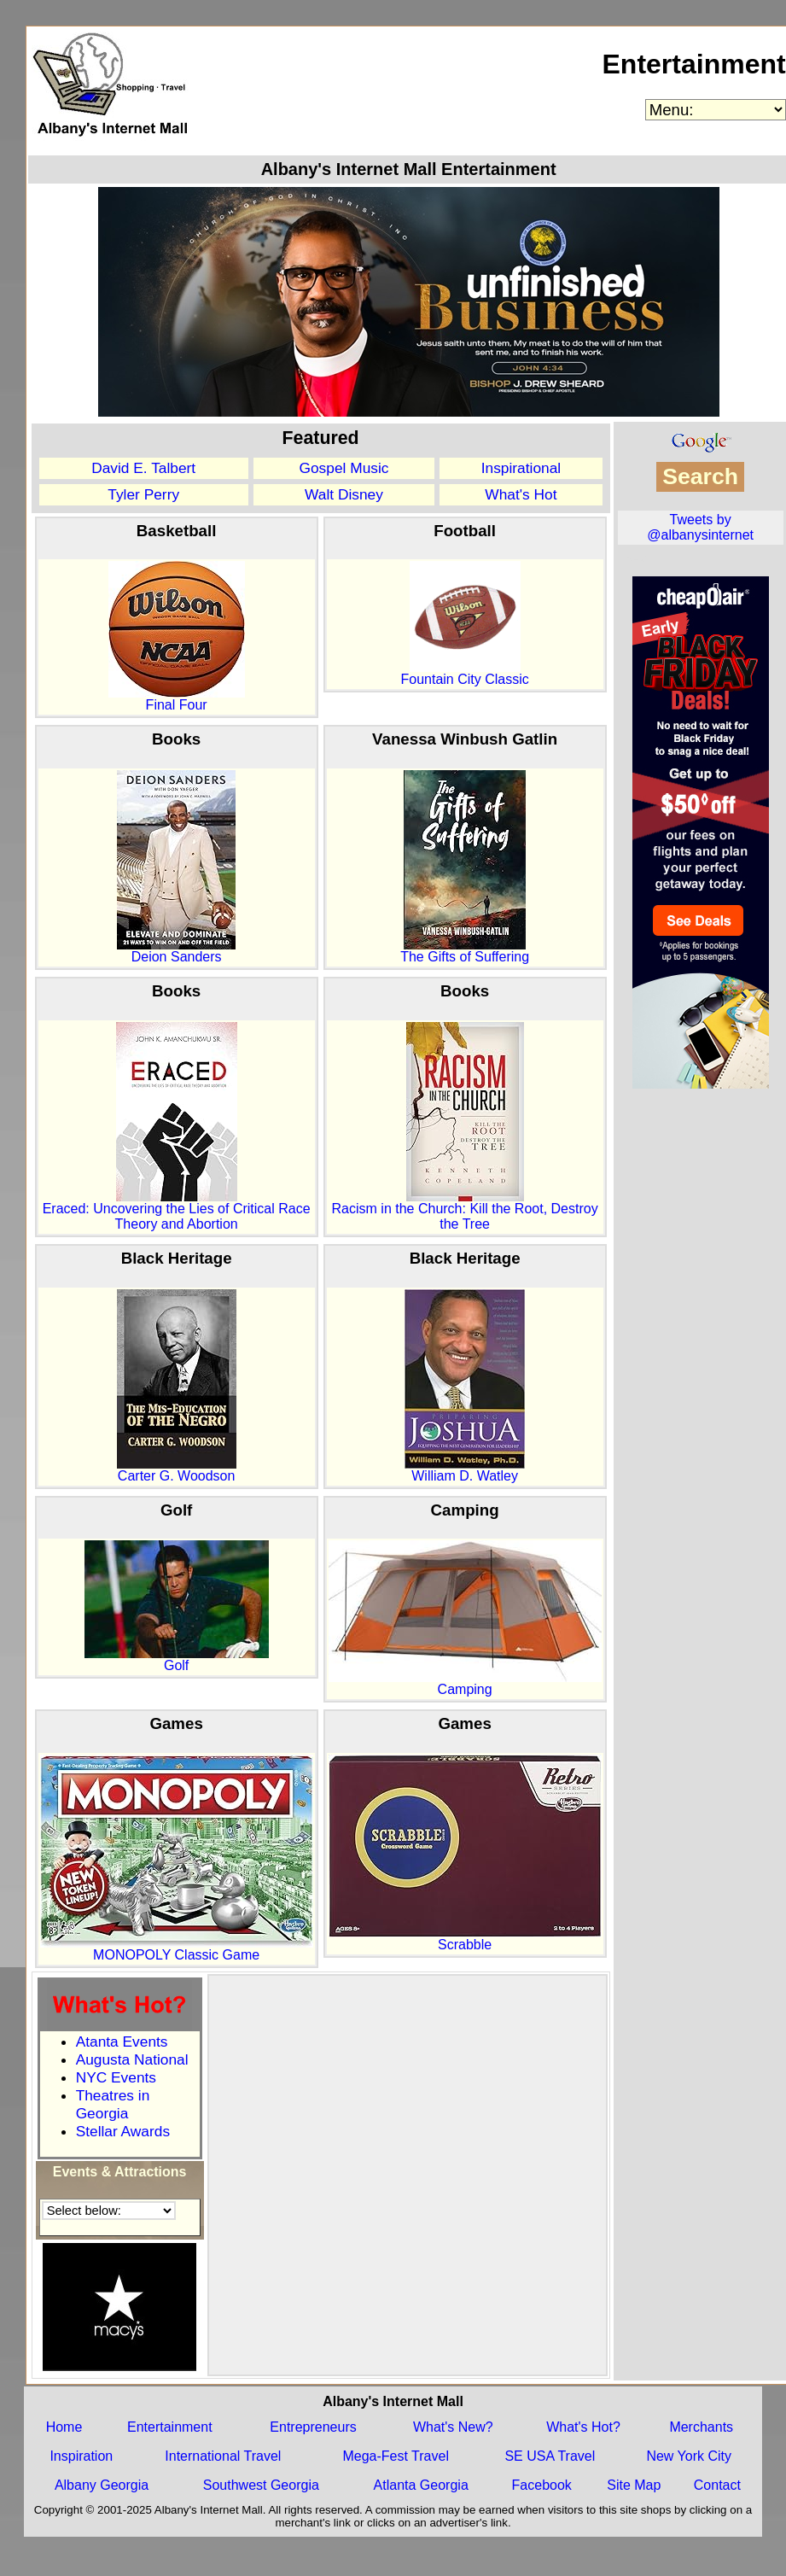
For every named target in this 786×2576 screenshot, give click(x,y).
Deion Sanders (176, 951)
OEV (635, 559)
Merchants (701, 2427)
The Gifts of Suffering (464, 951)
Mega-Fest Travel (395, 2456)
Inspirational (521, 467)
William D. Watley (465, 1470)
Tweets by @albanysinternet (700, 527)
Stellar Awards (123, 2131)
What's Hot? (583, 2427)
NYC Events (116, 2077)
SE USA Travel (549, 2456)
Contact (717, 2485)
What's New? (453, 2427)
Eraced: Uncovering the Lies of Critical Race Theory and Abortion (177, 1210)
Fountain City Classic (464, 673)
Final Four (176, 699)
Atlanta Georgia (421, 2485)
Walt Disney (344, 494)
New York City (688, 2456)
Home (64, 2427)
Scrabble (465, 1938)
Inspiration (81, 2456)
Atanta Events (122, 2041)
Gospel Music (343, 467)
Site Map (634, 2485)
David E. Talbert (143, 467)
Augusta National (132, 2059)
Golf (176, 1659)
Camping (465, 1683)
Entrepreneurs (313, 2427)
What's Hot (520, 494)
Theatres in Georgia (113, 2104)
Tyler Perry (143, 494)
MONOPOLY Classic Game (176, 1949)
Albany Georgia (101, 2485)
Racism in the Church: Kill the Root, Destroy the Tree (465, 1210)
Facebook (542, 2485)
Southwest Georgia (261, 2485)
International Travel (223, 2456)
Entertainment (693, 64)
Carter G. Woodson (176, 1470)
